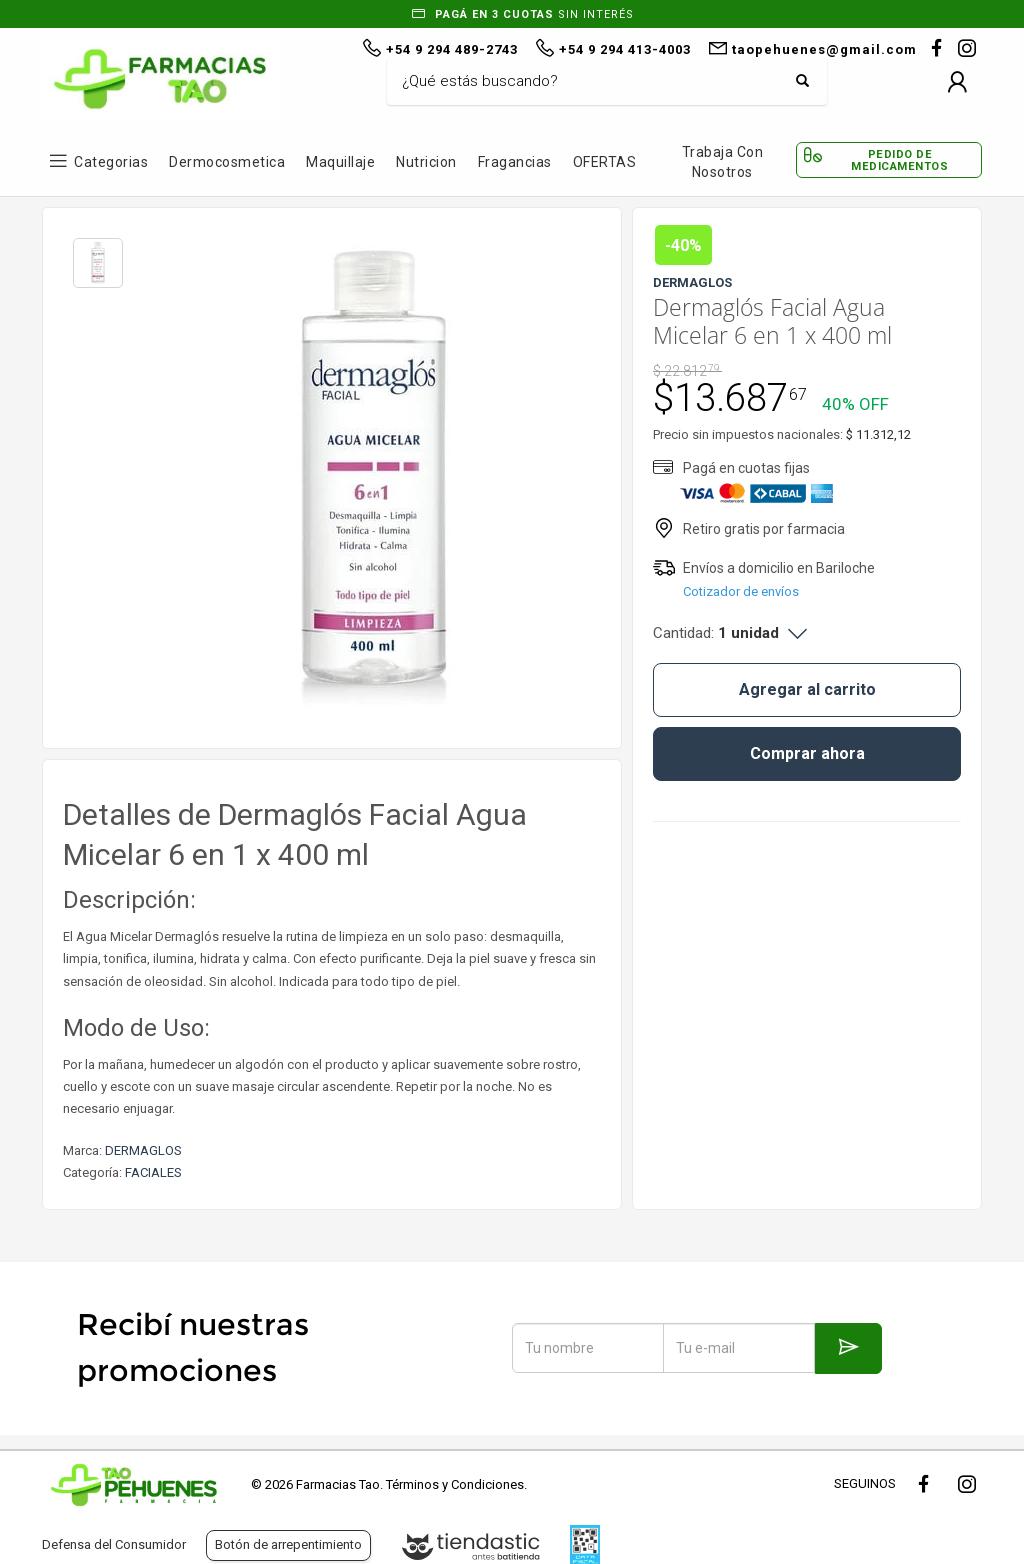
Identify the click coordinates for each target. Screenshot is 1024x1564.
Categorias (111, 162)
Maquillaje (340, 162)
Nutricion (426, 162)
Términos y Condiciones (455, 1484)
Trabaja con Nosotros (723, 162)
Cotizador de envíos (741, 591)
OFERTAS (605, 162)
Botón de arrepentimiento (288, 1544)
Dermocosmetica (227, 162)
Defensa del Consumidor (114, 1544)
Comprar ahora (807, 753)
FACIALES (153, 1172)
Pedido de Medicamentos (899, 160)
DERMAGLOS (143, 1150)
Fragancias (515, 162)
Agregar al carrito (807, 689)
